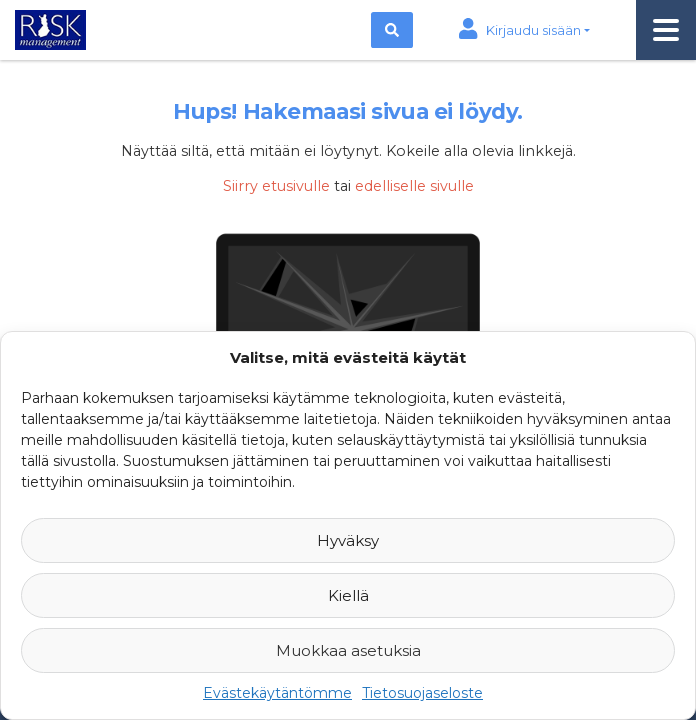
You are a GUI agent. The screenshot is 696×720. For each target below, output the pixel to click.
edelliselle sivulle (414, 186)
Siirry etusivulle (276, 186)
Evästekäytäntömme (277, 693)
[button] (524, 30)
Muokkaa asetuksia (348, 650)
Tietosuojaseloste (422, 693)
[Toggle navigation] (666, 30)
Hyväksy (348, 540)
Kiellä (348, 595)
